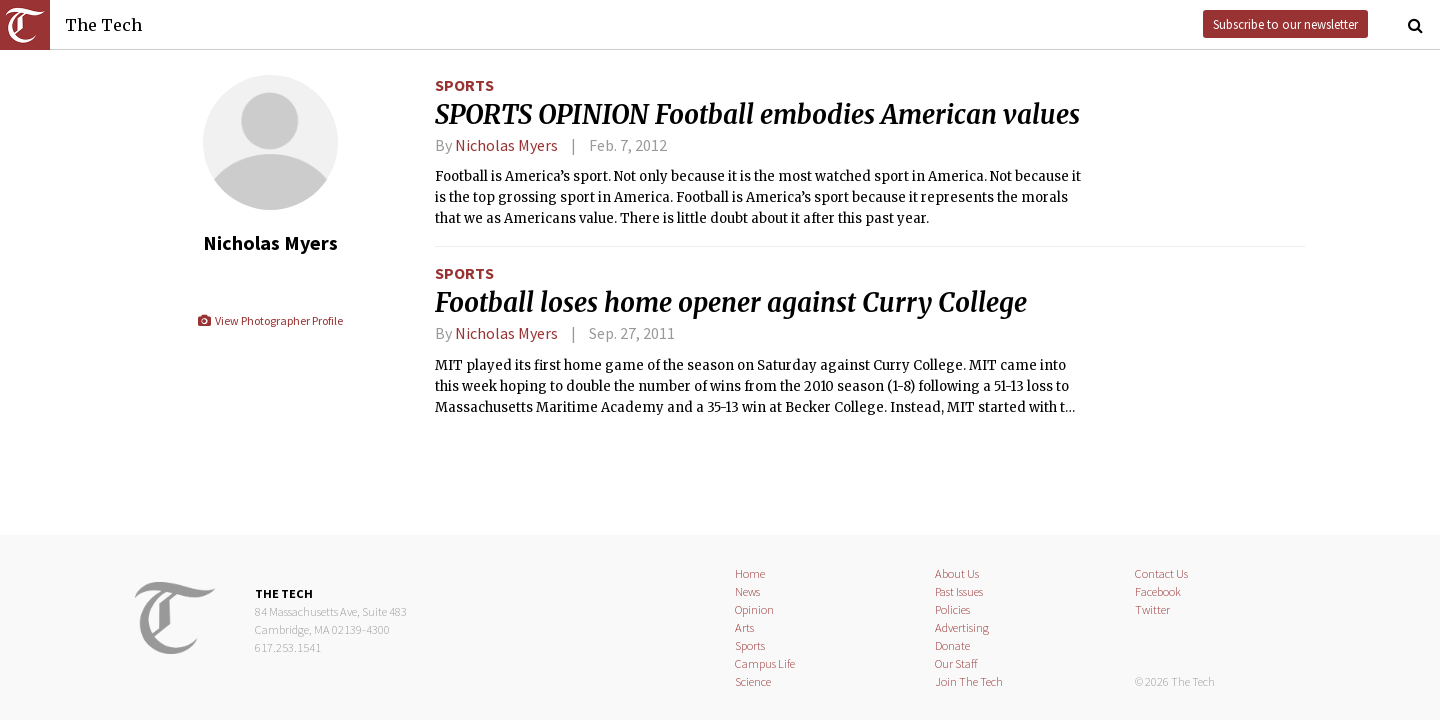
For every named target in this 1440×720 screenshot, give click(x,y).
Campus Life (765, 663)
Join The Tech (969, 681)
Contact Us (1161, 573)
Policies (952, 609)
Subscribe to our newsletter (1285, 24)
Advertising (962, 627)
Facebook (1158, 591)
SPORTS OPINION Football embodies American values (757, 115)
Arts (744, 627)
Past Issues (959, 591)
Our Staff (956, 663)
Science (753, 681)
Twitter (1152, 609)
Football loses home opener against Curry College (731, 303)
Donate (952, 645)
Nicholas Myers (506, 145)
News (747, 591)
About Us (957, 573)
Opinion (754, 609)
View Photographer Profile (269, 320)
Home (750, 573)
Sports (464, 85)
